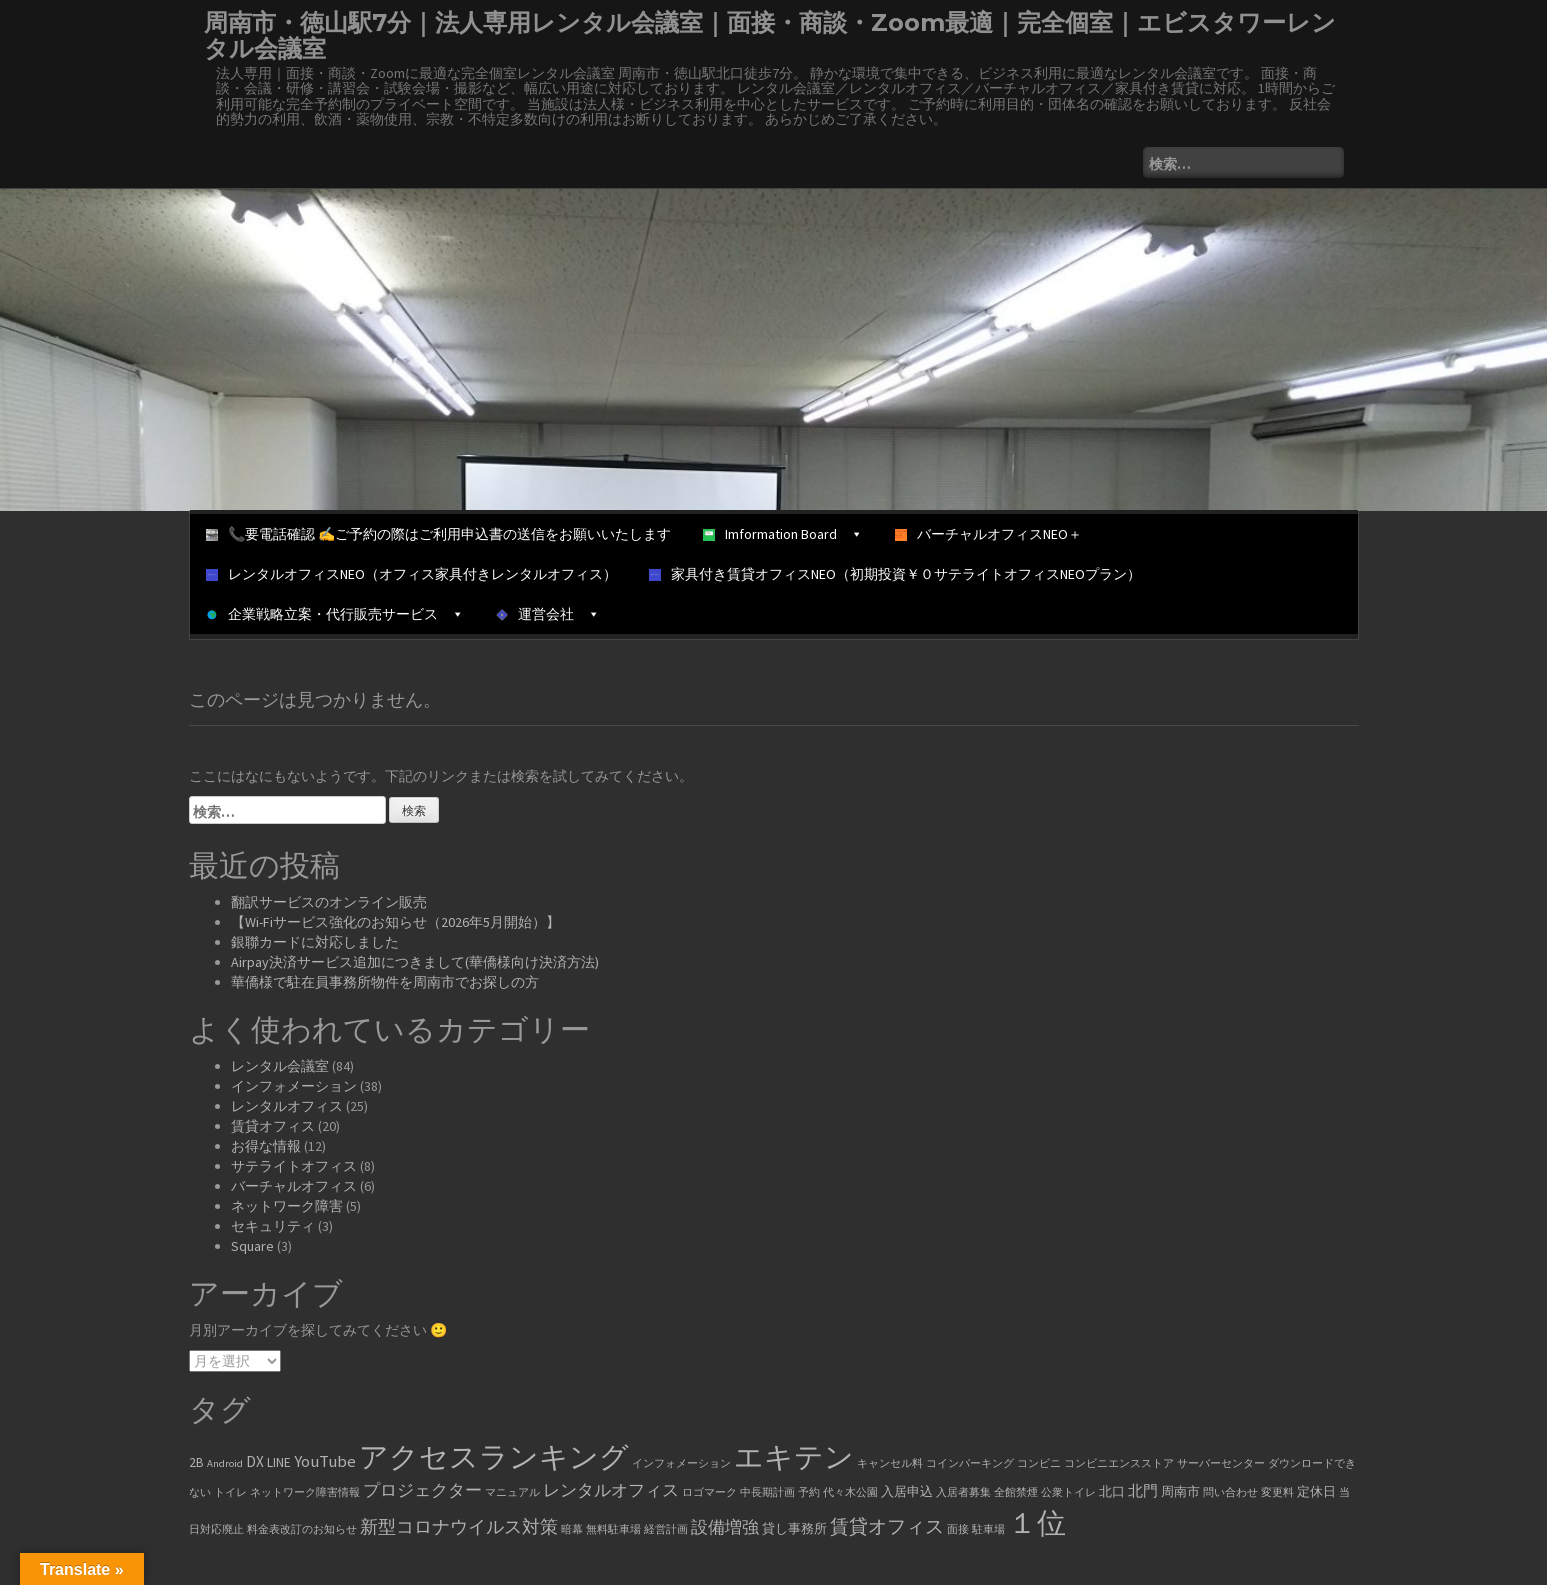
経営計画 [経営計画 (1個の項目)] (666, 1529)
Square (252, 1246)
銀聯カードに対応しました (315, 942)
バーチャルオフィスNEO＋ (988, 534)
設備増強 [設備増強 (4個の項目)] (725, 1527)
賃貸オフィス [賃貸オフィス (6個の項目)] (887, 1526)
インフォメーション (294, 1086)
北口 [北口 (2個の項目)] (1112, 1491)
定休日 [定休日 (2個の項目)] (1316, 1491)
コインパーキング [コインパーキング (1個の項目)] (970, 1463)
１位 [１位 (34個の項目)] (1037, 1522)
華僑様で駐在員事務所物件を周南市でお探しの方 (385, 982)
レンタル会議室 (280, 1066)
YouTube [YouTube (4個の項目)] (325, 1461)
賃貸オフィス (273, 1126)
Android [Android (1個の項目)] (225, 1463)
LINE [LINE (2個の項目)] (279, 1462)
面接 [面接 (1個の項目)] (958, 1529)
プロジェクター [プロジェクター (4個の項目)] (422, 1490)
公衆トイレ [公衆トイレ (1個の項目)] (1068, 1492)
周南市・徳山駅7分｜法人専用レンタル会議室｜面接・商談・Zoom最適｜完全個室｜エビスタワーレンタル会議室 (770, 35)
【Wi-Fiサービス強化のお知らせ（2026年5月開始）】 (395, 922)
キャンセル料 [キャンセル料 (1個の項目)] (890, 1463)
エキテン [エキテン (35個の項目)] (794, 1456)
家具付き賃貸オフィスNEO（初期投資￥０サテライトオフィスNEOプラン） (895, 574)
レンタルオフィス (287, 1106)
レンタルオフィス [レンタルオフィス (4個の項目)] (611, 1490)
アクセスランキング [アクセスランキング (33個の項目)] (494, 1457)
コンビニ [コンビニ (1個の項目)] (1039, 1463)
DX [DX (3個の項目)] (255, 1461)
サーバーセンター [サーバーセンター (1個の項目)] (1221, 1463)
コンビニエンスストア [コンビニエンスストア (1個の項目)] (1119, 1463)
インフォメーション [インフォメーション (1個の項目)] (681, 1463)
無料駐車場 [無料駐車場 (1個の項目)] (613, 1529)
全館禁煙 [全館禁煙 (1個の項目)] (1016, 1492)
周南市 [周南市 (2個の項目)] (1180, 1491)
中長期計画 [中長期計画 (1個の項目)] (767, 1492)
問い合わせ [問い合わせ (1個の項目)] (1230, 1492)
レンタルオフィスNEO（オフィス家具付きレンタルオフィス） (411, 574)
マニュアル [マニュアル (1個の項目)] (512, 1492)
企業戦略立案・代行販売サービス (335, 614)
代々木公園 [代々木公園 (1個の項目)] (850, 1492)
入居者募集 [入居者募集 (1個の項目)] (963, 1492)
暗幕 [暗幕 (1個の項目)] (572, 1529)
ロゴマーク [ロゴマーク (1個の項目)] (709, 1492)
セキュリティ (273, 1226)
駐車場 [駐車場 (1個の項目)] (988, 1529)
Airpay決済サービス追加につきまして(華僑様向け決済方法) (415, 962)
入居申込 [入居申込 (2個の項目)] (907, 1491)
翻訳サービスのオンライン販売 (329, 902)
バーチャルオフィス (294, 1186)
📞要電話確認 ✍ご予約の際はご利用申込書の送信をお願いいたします (438, 534)
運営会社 (548, 614)
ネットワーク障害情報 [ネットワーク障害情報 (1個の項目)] (305, 1492)
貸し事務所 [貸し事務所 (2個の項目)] (794, 1528)
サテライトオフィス (294, 1166)
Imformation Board (783, 534)
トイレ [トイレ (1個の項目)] (230, 1492)
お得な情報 (266, 1146)
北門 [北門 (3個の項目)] (1143, 1490)
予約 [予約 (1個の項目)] (809, 1492)
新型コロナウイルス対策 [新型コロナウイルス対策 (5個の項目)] (459, 1527)
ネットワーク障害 (287, 1206)
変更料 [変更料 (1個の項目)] (1277, 1492)
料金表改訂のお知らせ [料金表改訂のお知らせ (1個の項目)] (302, 1529)
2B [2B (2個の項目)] (196, 1462)
